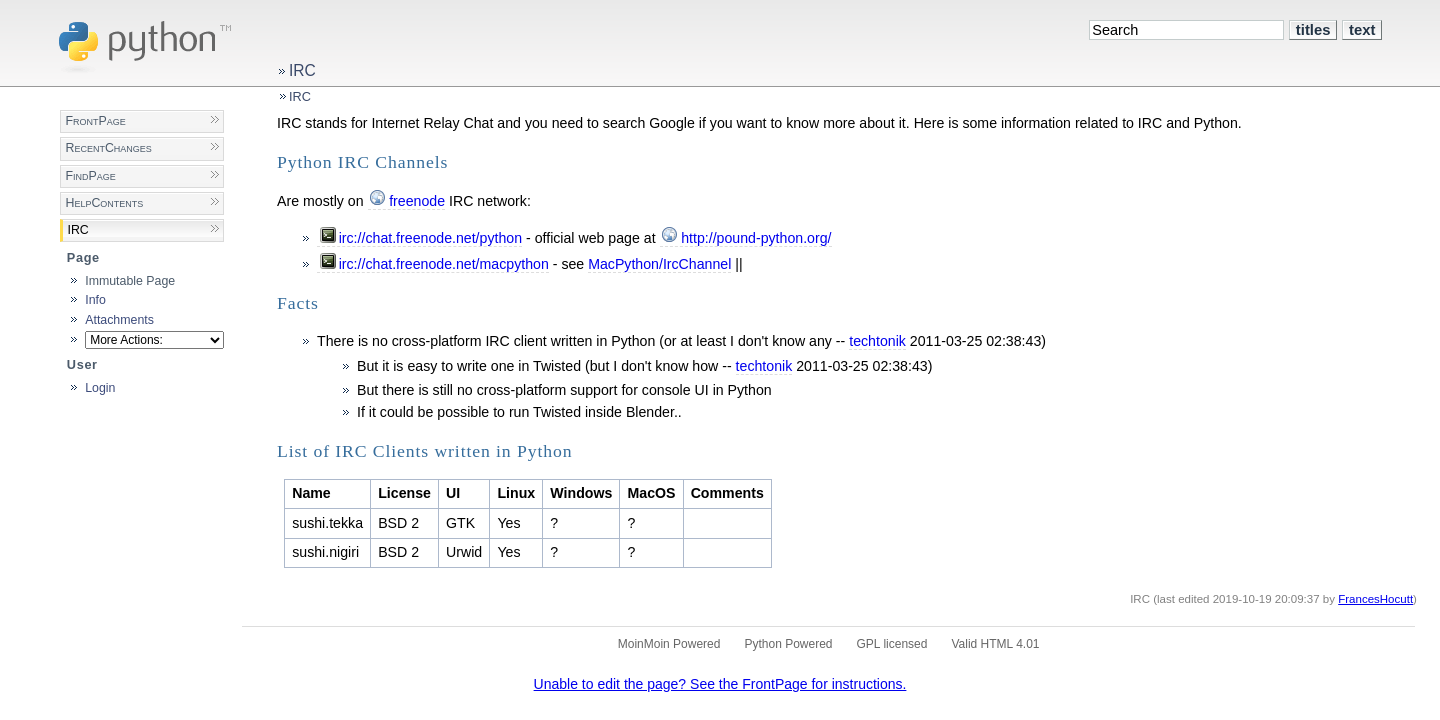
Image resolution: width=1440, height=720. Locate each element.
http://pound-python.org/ (756, 238)
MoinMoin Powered (669, 644)
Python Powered (788, 644)
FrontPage (95, 121)
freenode (417, 201)
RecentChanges (108, 148)
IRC (302, 70)
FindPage (90, 176)
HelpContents (104, 203)
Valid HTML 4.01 (995, 644)
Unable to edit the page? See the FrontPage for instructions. (720, 684)
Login (100, 388)
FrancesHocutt (1375, 599)
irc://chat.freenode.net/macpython (444, 264)
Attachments (119, 320)
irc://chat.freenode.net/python (430, 238)
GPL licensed (892, 644)
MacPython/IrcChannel (659, 264)
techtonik (877, 341)
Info (95, 300)
